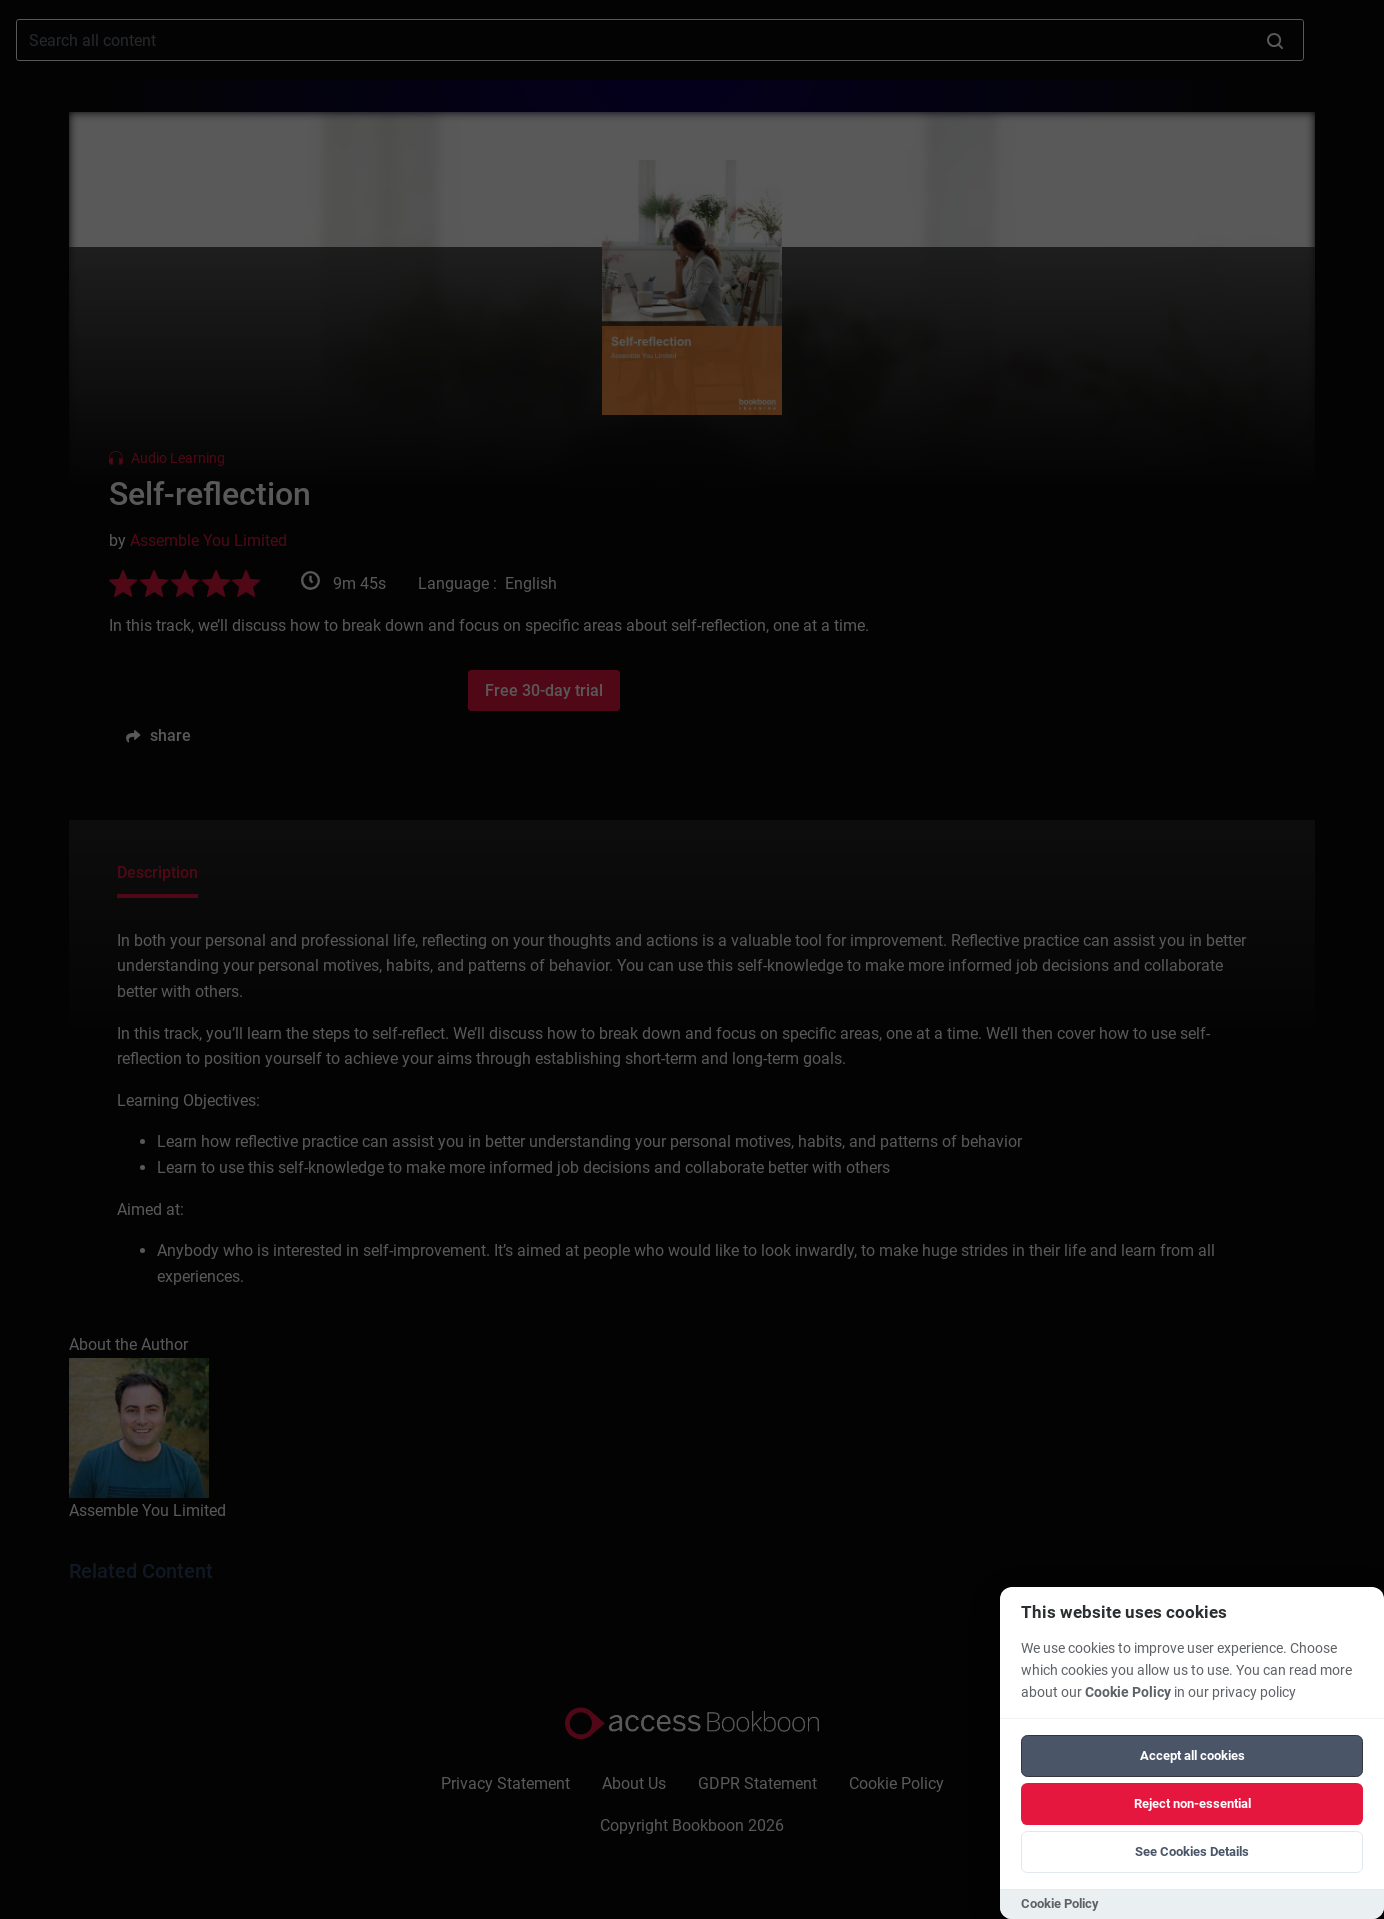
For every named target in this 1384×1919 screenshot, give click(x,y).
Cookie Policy (1128, 1692)
